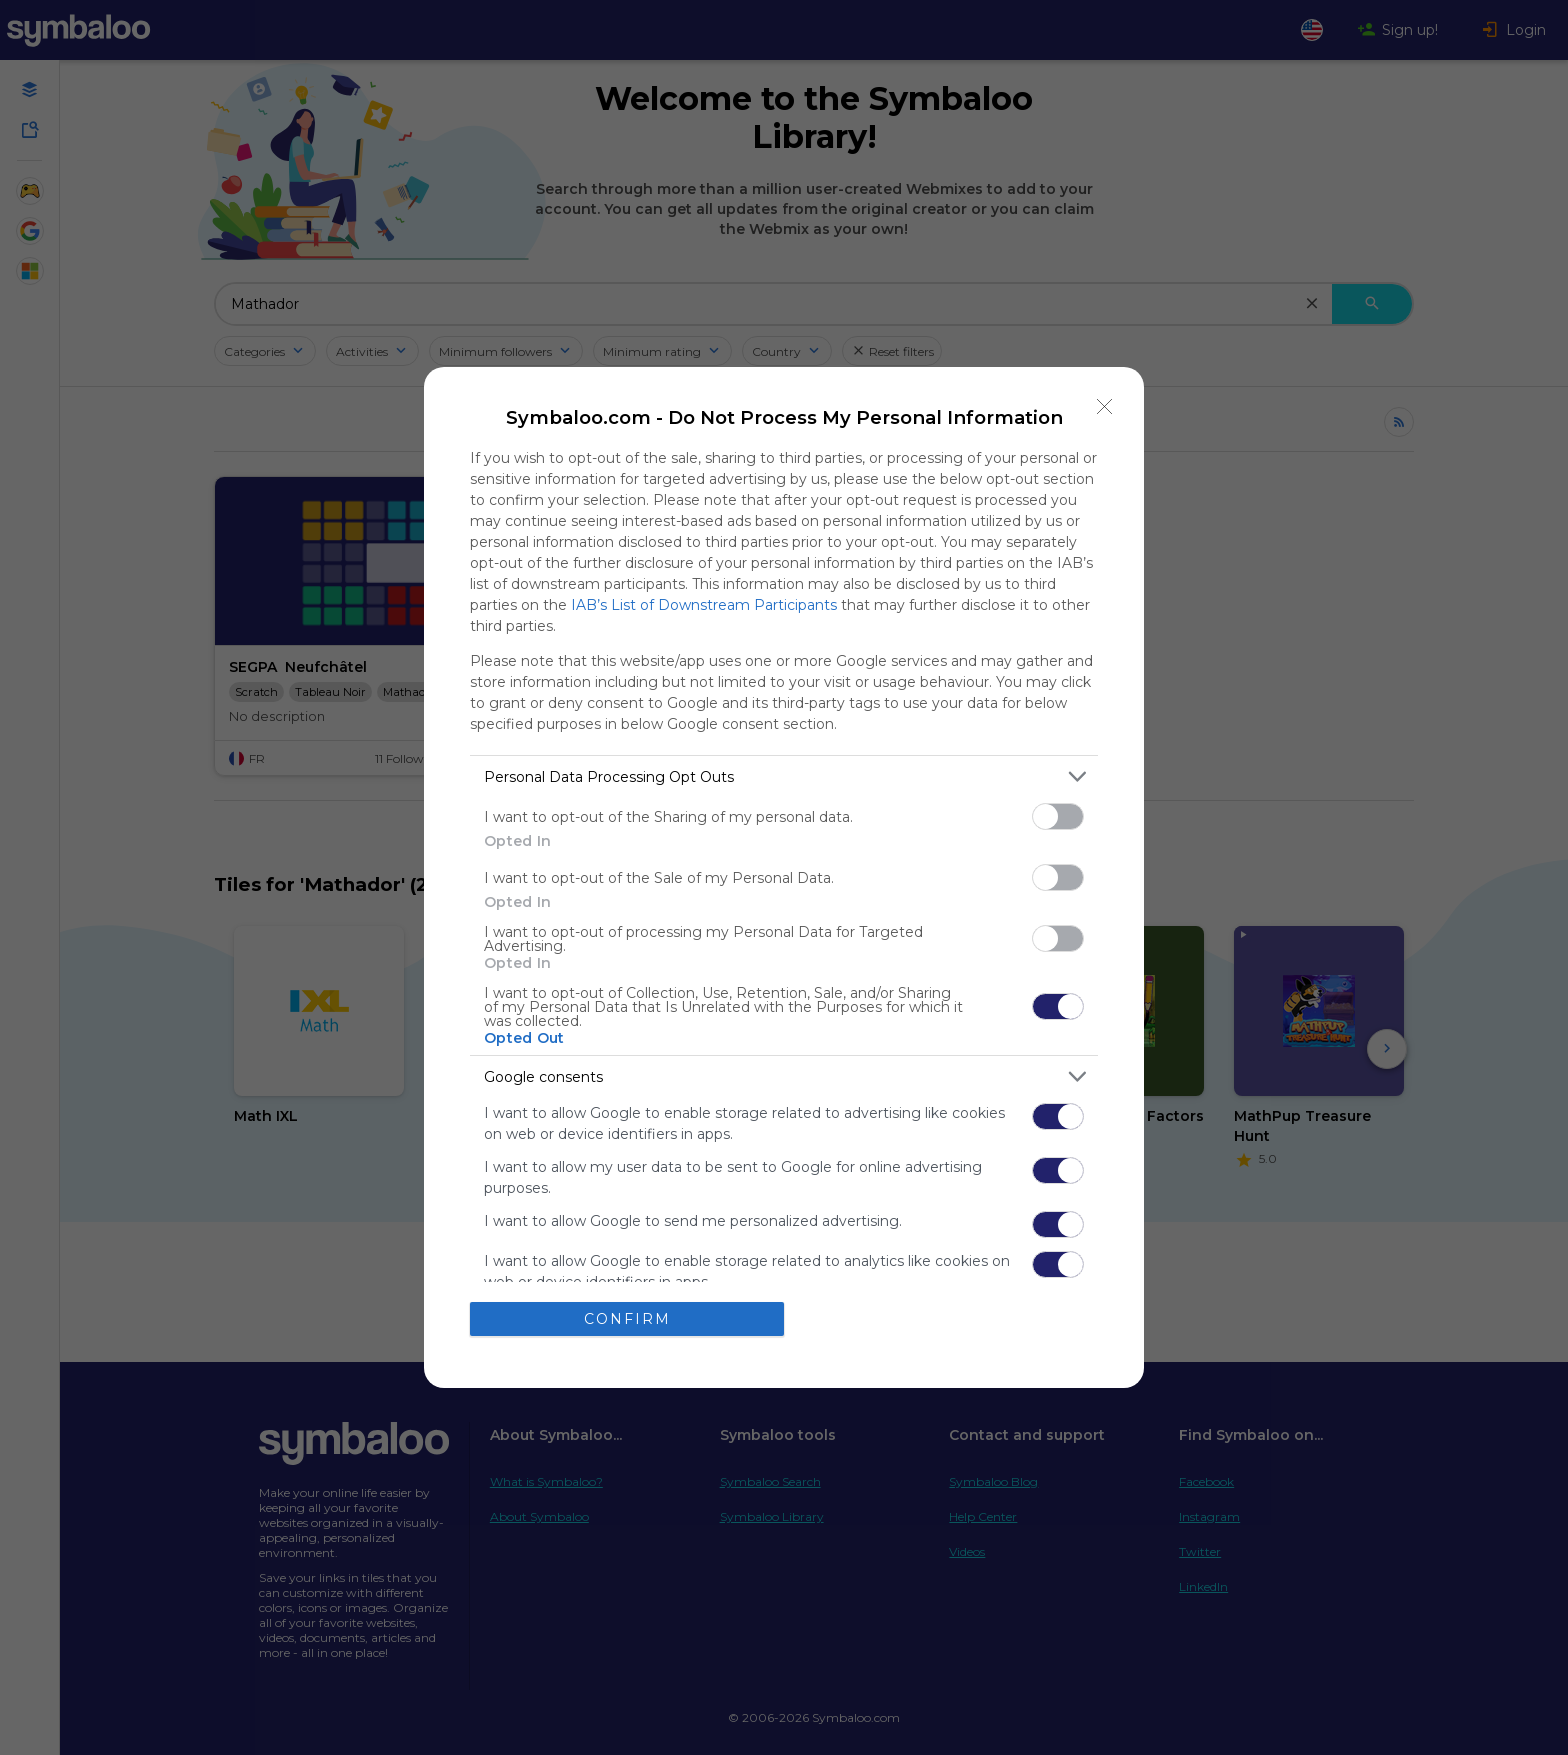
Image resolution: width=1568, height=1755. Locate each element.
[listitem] (784, 776)
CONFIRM (627, 1319)
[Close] (1105, 406)
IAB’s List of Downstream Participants (704, 605)
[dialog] (784, 877)
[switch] (1058, 816)
